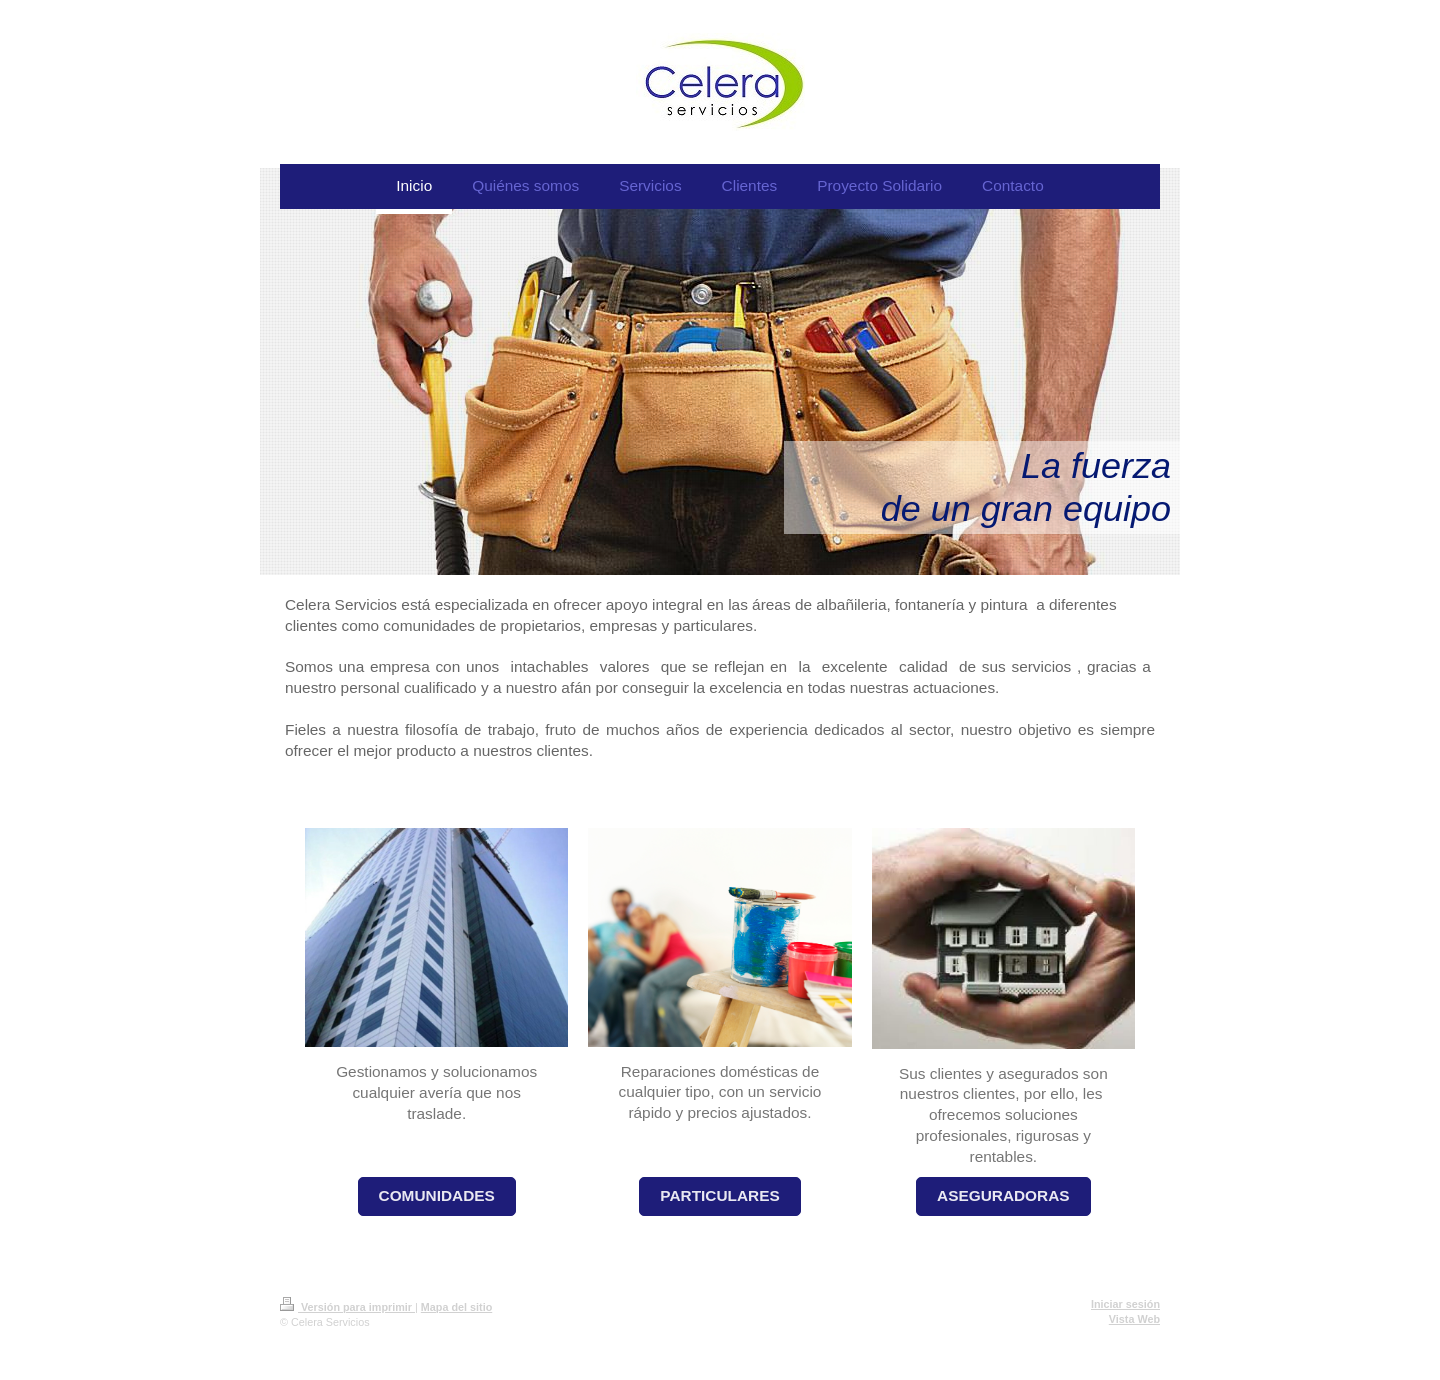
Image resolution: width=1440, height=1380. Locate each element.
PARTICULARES (719, 1195)
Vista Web (1134, 1319)
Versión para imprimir (347, 1307)
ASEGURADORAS (1003, 1195)
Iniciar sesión (1125, 1304)
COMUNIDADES (437, 1195)
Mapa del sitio (456, 1307)
